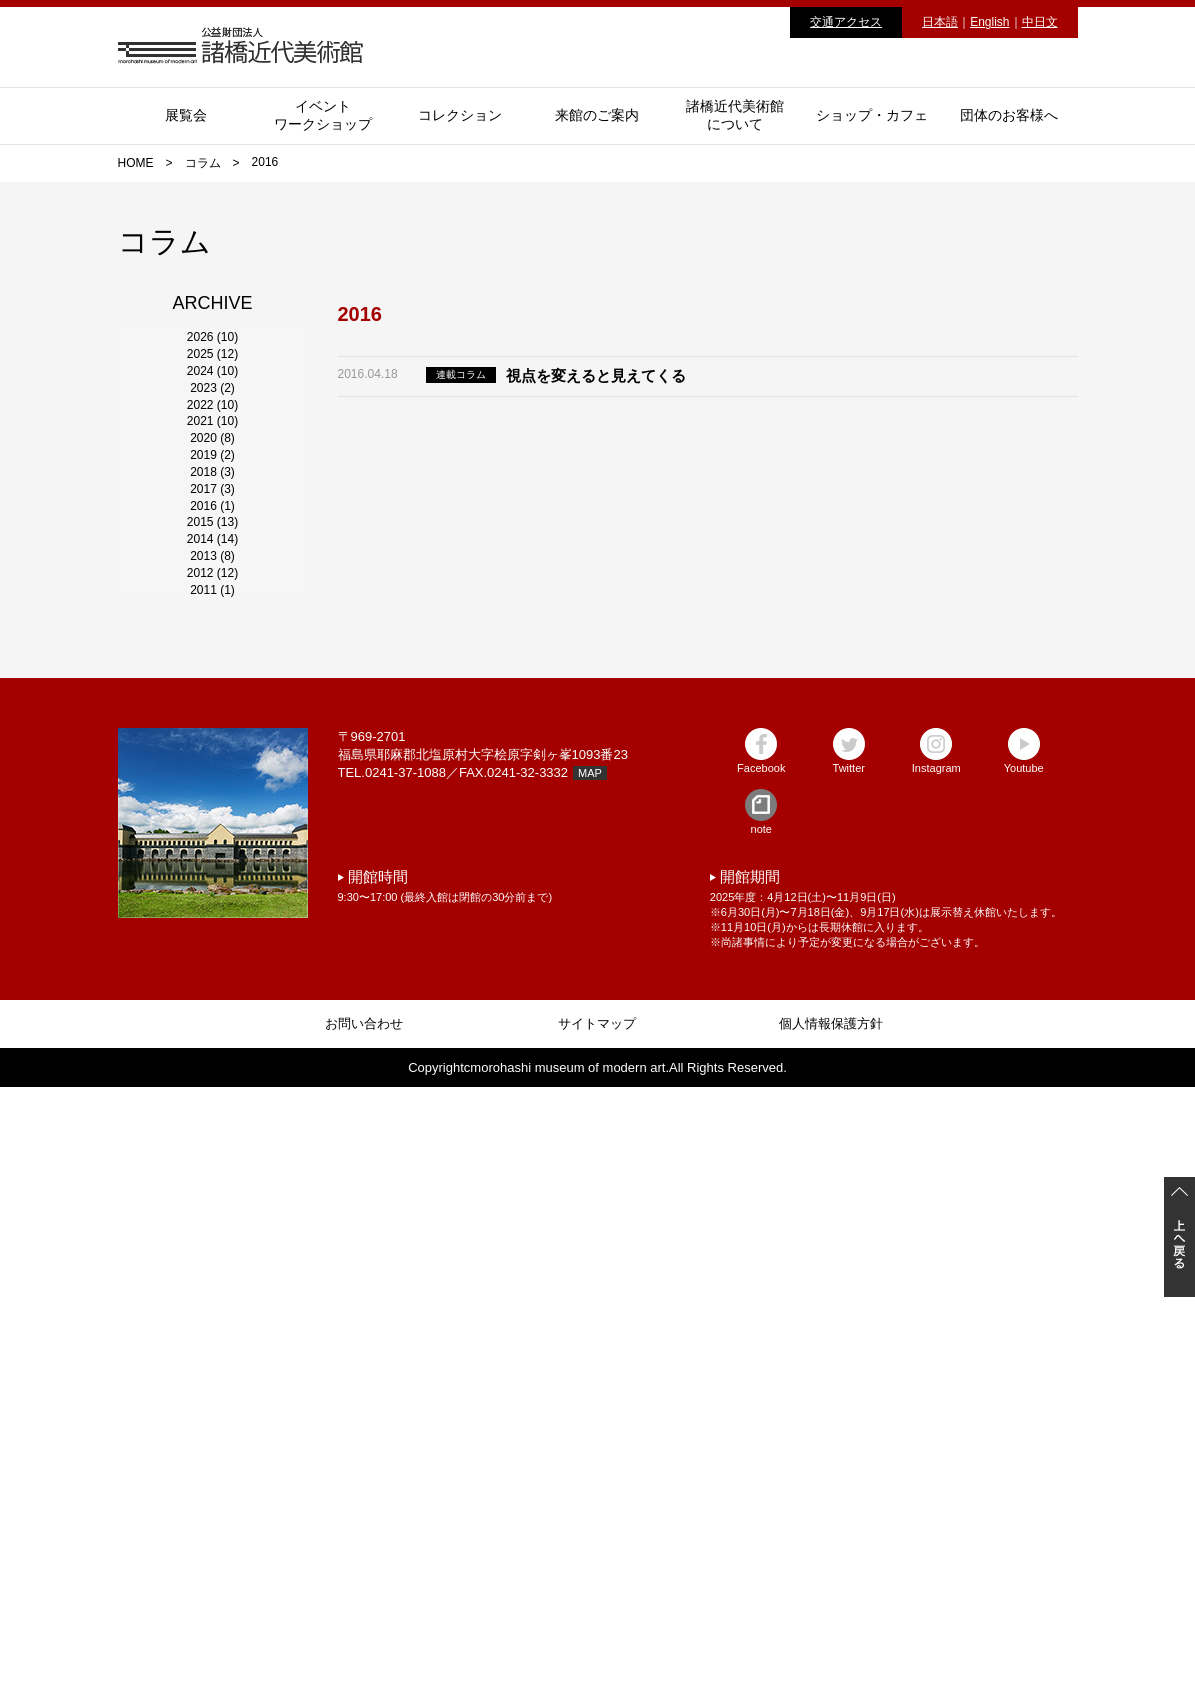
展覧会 (186, 115)
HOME (136, 163)
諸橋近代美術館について (735, 115)
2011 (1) (212, 1166)
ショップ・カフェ (872, 115)
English (989, 22)
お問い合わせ (364, 1618)
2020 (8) (212, 680)
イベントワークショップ (323, 115)
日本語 (940, 22)
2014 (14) (212, 1004)
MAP (590, 1368)
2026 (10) (212, 356)
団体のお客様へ (1009, 115)
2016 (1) (212, 896)
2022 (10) (212, 572)
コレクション (460, 115)
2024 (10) (212, 464)
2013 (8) (212, 1058)
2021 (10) (212, 626)
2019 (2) (212, 734)
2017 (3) (212, 842)
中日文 (1040, 22)
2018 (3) (212, 788)
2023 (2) (212, 518)
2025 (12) (212, 410)
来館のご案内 (597, 115)
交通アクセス (846, 22)
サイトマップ (597, 1618)
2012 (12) (212, 1112)
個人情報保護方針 (831, 1618)
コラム (203, 163)
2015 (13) (212, 950)
